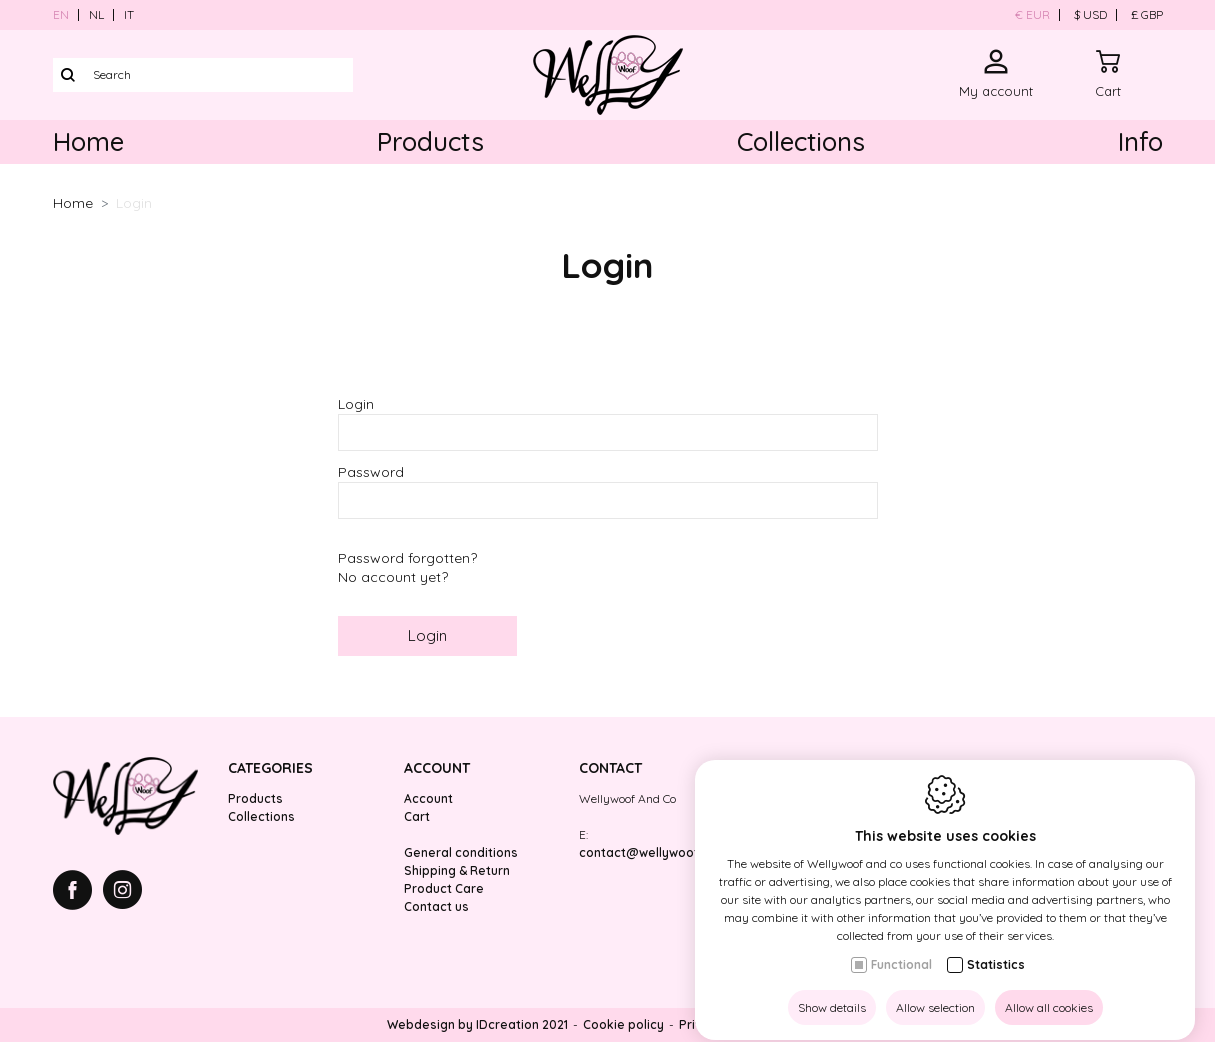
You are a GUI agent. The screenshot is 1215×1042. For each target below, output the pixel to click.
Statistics (996, 946)
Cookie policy (623, 1024)
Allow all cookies (1049, 989)
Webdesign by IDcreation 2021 (477, 1024)
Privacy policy (721, 1024)
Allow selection (935, 989)
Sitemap (803, 1024)
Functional (901, 946)
